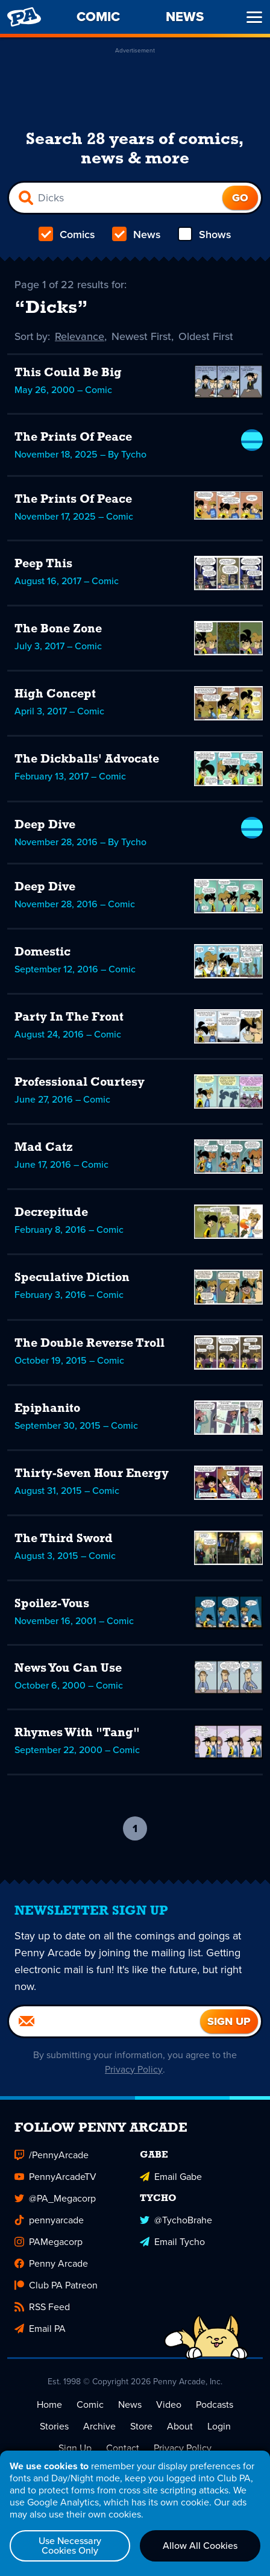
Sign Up (75, 2448)
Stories (54, 2426)
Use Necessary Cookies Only (70, 2545)
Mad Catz (43, 1148)
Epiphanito (47, 1409)
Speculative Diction (72, 1278)
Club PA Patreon (56, 2285)
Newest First (142, 336)
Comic (90, 2404)
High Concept (55, 694)
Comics (67, 234)
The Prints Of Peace (73, 438)
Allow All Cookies (200, 2545)
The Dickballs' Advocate (86, 760)
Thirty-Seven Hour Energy (91, 1474)
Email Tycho (172, 2242)
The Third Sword (63, 1539)
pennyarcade (49, 2220)
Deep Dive (44, 825)
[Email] (104, 2021)
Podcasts (214, 2404)
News (136, 234)
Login (219, 2426)
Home (49, 2404)
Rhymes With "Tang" (77, 1733)
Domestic (42, 952)
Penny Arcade (51, 2263)
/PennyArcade (51, 2155)
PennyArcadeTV (55, 2177)
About (180, 2426)
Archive (99, 2426)
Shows (204, 234)
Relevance (80, 336)
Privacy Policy (134, 2069)
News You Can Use (68, 1669)
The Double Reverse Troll (89, 1344)
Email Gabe (171, 2177)
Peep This (43, 564)
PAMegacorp (48, 2242)
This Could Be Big (68, 373)
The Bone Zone (58, 629)
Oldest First (207, 336)
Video (168, 2404)
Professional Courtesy (79, 1083)
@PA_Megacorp (55, 2198)
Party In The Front (69, 1018)
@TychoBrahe (176, 2220)
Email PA (40, 2328)
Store (141, 2426)
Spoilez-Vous (51, 1604)
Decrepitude (51, 1213)
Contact (122, 2448)
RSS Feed (42, 2307)
